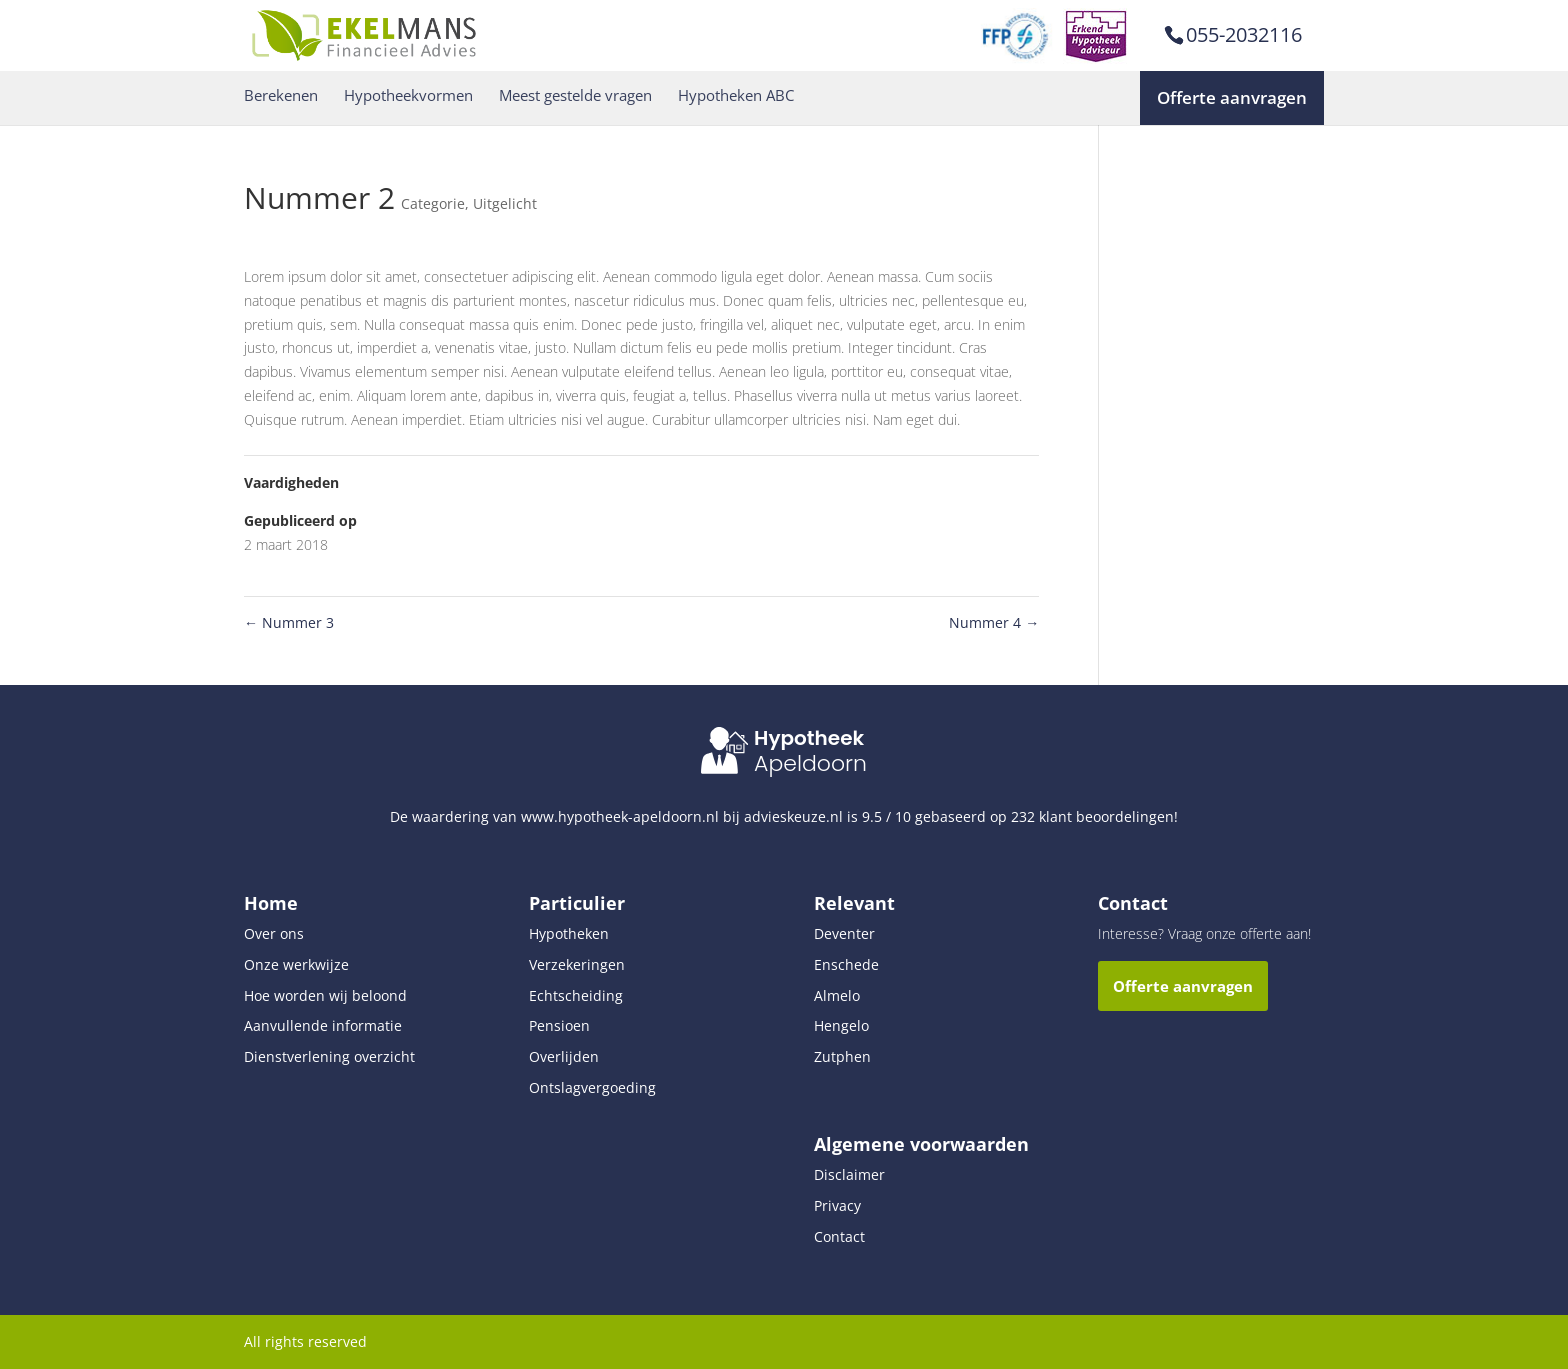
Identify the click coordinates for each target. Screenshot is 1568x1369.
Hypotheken (569, 933)
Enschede (846, 964)
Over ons (274, 933)
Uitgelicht (505, 203)
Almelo (837, 995)
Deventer (844, 933)
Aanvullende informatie (323, 1025)
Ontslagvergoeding (592, 1087)
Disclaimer (849, 1174)
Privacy (837, 1205)
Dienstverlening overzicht (329, 1056)
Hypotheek (809, 738)
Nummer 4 (994, 622)
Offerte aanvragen (1232, 97)
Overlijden (564, 1056)
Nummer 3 (289, 622)
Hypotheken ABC (736, 95)
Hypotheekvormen (408, 95)
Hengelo (841, 1025)
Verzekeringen (577, 964)
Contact (839, 1236)
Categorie (433, 203)
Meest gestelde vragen (575, 95)
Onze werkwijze (296, 964)
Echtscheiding (576, 995)
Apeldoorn (810, 763)
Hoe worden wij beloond (325, 995)
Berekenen (281, 95)
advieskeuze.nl (793, 816)
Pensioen (559, 1025)
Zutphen (842, 1056)
